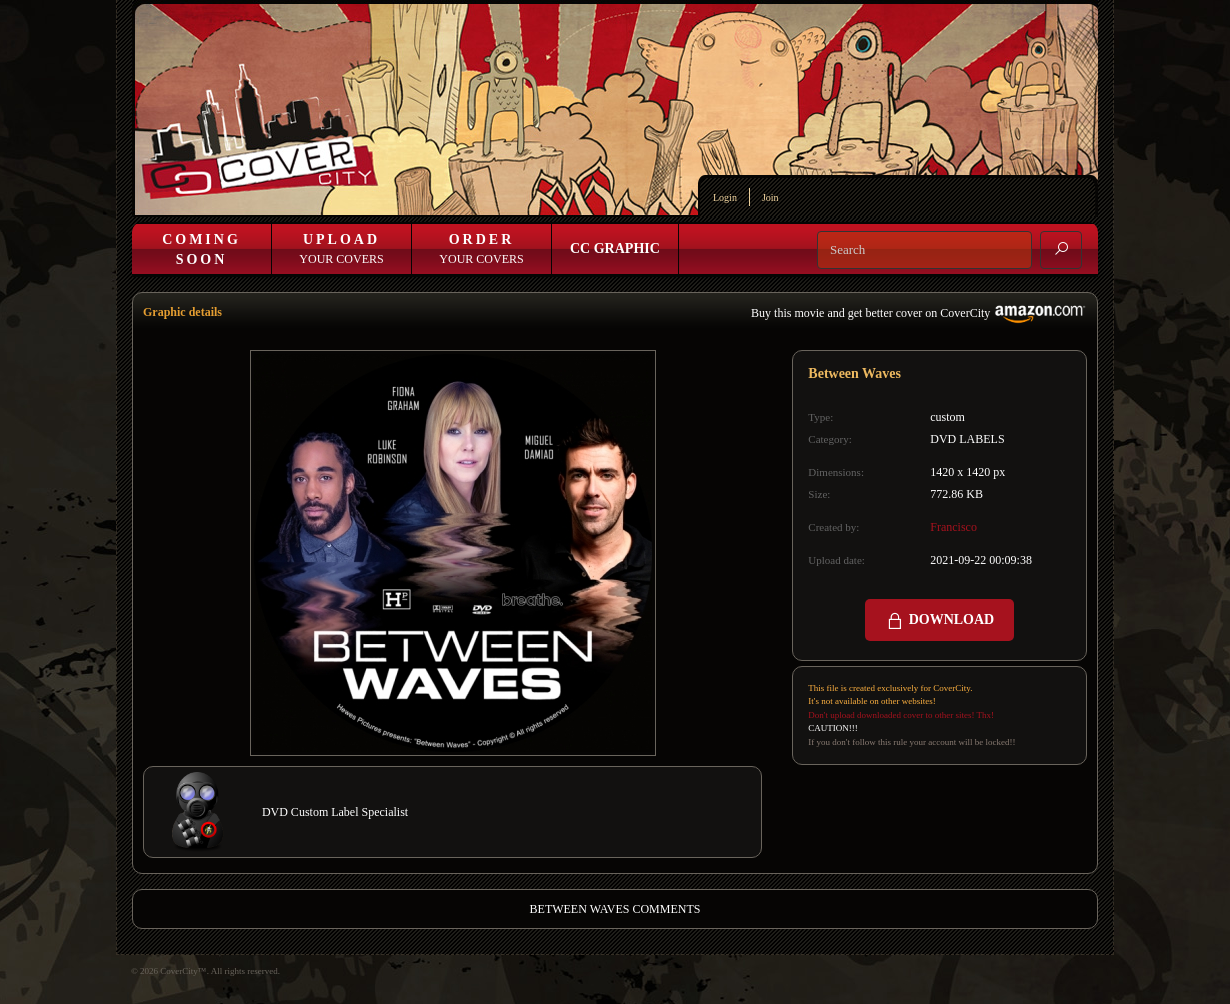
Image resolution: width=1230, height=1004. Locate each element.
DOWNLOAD (939, 621)
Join (770, 197)
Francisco (953, 527)
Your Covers (341, 249)
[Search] (924, 250)
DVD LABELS (967, 439)
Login (725, 197)
